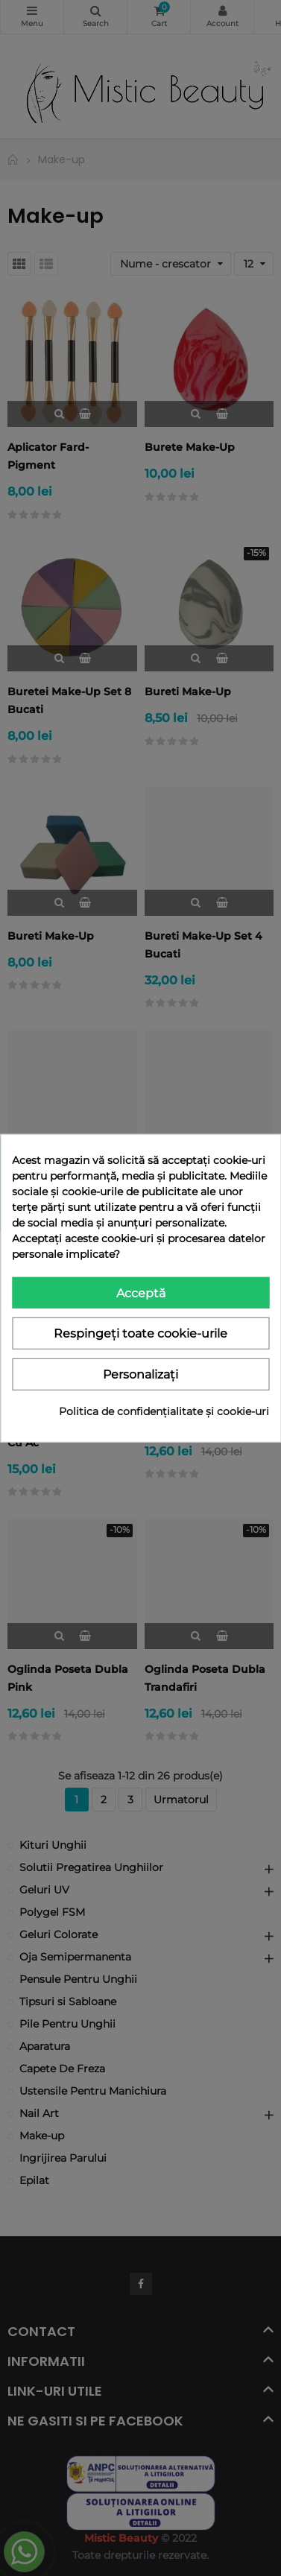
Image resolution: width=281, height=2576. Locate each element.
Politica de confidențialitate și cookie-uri (164, 1411)
